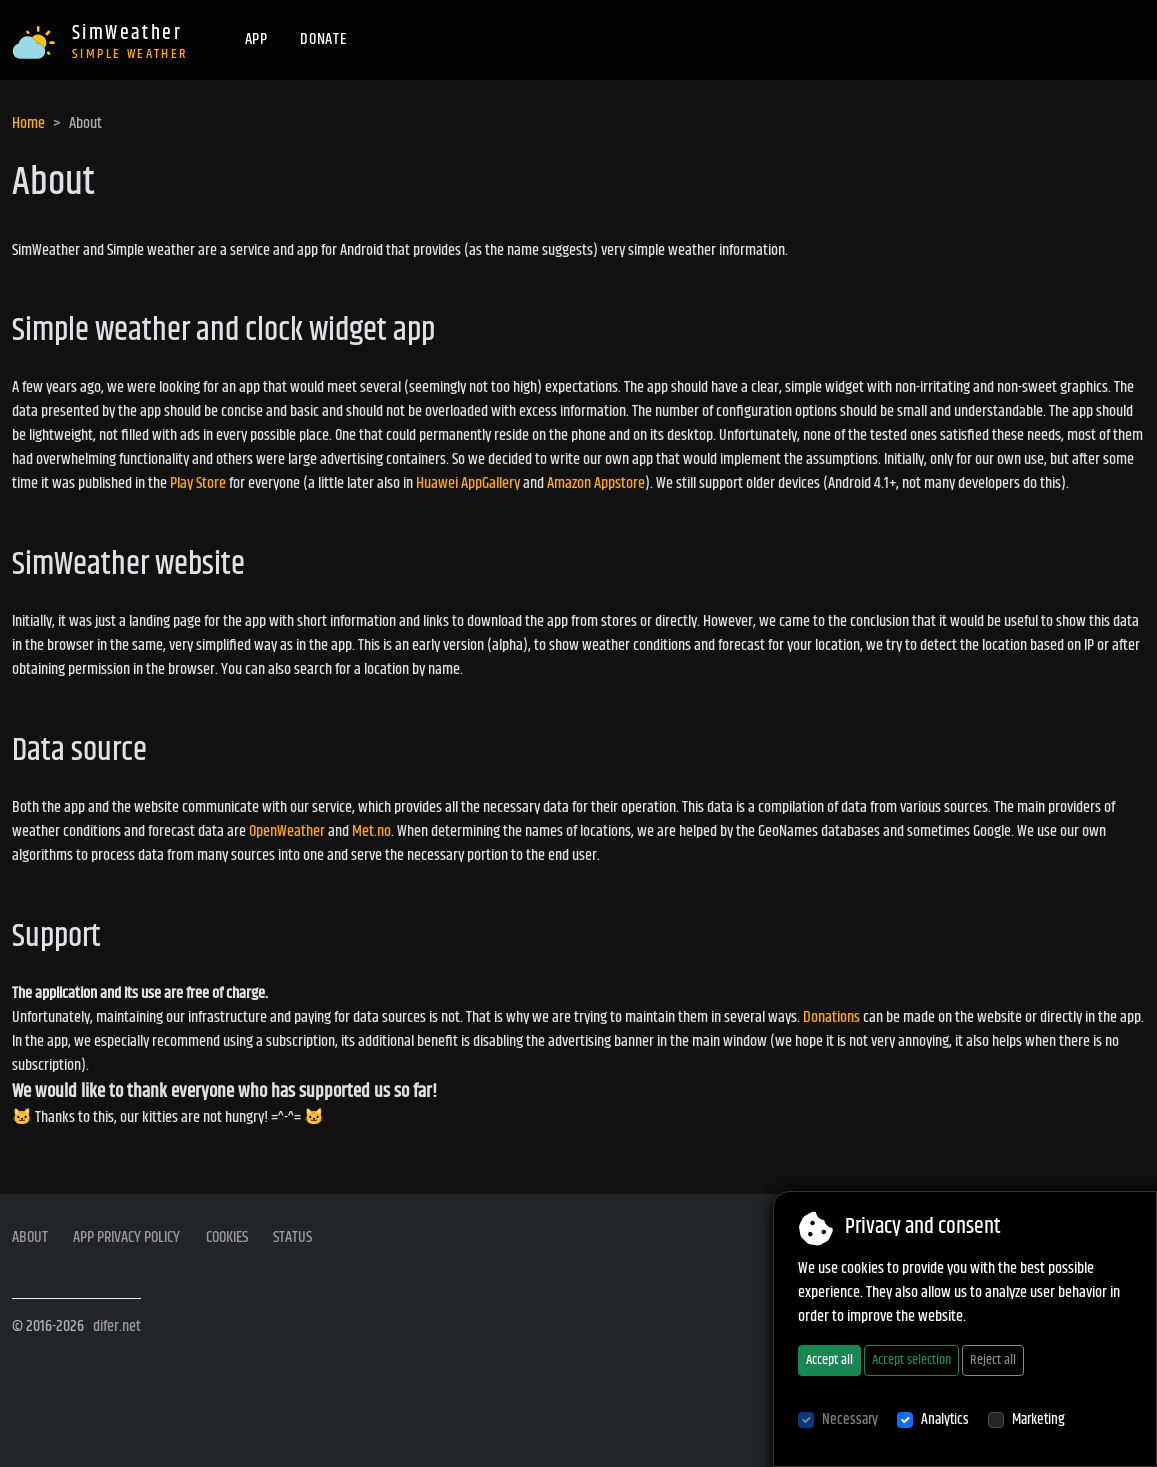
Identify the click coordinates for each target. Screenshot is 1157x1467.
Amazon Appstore (596, 483)
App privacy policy (126, 1238)
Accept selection (911, 1360)
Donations (831, 1017)
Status (292, 1238)
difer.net (117, 1326)
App (256, 39)
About (30, 1238)
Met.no (371, 831)
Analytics (945, 1420)
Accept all (829, 1360)
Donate (323, 39)
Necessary (850, 1420)
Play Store (198, 483)
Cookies (227, 1238)
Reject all (993, 1360)
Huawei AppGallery (468, 483)
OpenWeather (287, 831)
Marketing (1038, 1420)
